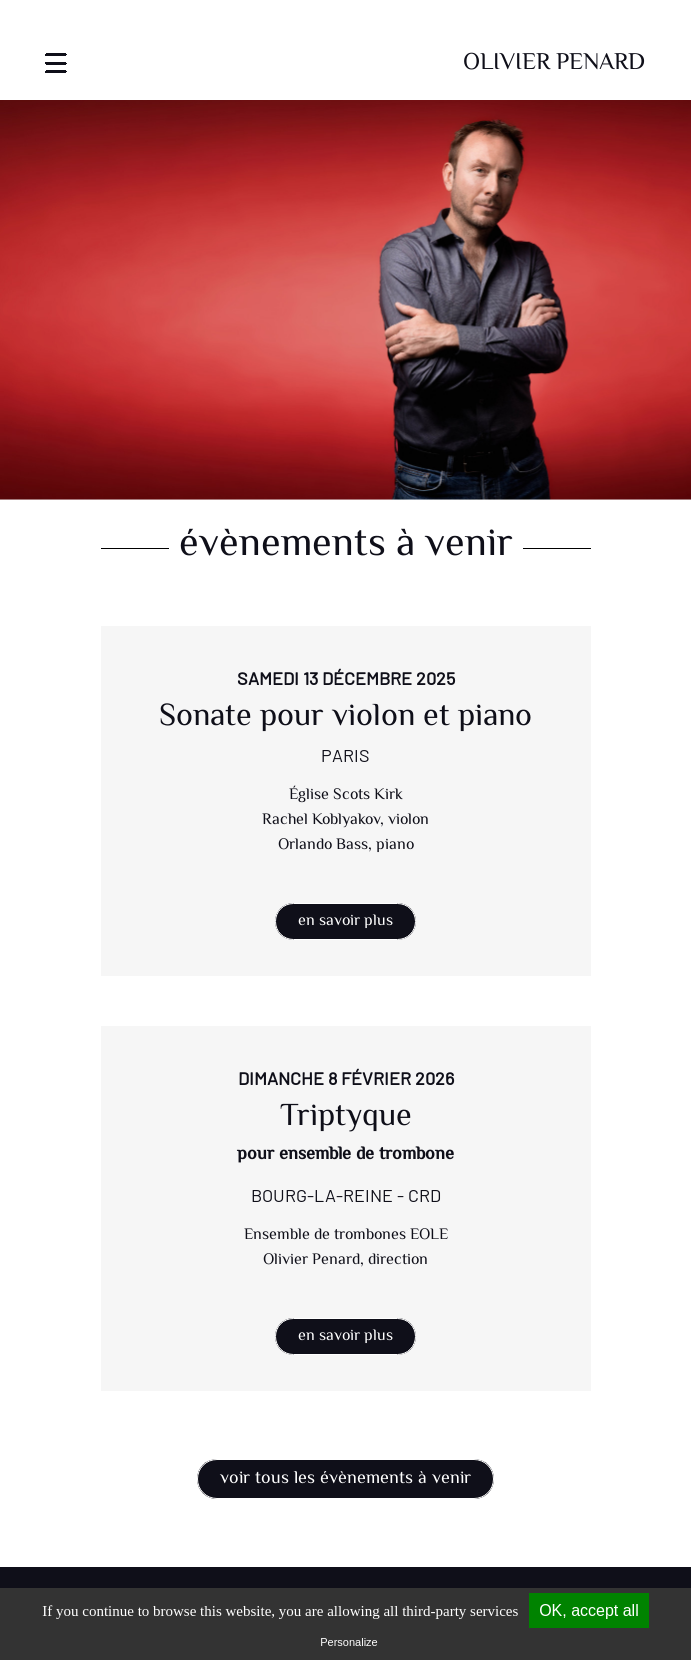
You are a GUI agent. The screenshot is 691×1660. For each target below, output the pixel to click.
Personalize (348, 1642)
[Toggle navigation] (56, 50)
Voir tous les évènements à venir (345, 1479)
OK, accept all (589, 1610)
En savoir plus (345, 921)
